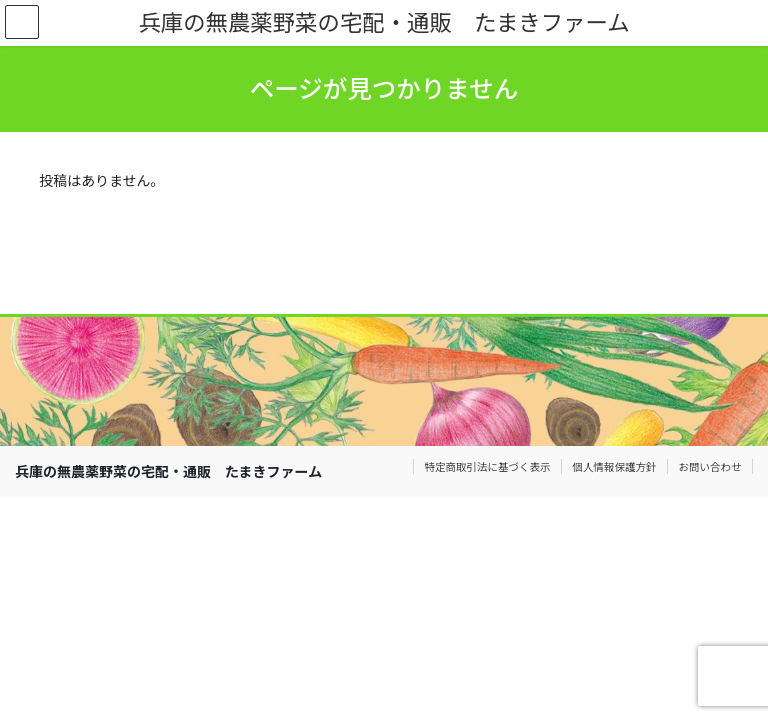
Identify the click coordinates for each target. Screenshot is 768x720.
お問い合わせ (710, 466)
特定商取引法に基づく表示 (488, 466)
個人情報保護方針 (615, 466)
